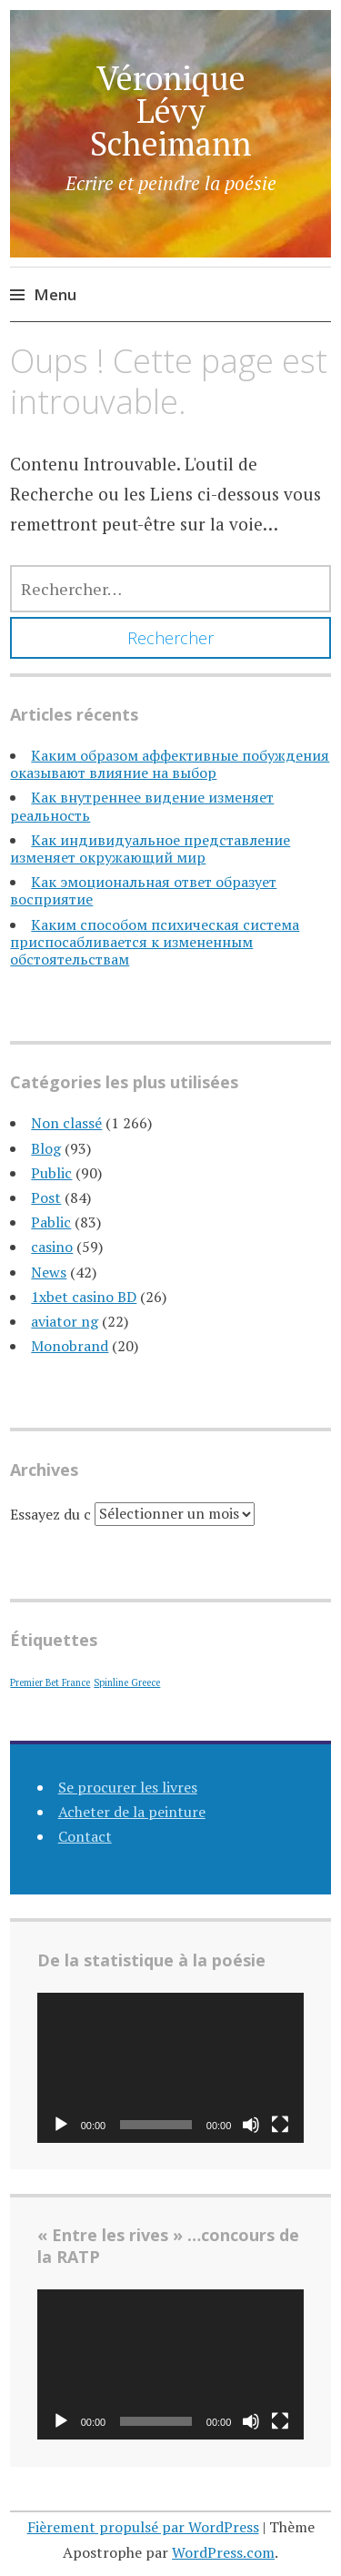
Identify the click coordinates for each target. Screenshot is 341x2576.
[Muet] (251, 2125)
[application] (171, 2068)
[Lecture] (61, 2125)
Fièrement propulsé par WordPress (143, 2527)
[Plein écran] (280, 2125)
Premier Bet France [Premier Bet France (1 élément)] (50, 1682)
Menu (55, 294)
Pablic (51, 1222)
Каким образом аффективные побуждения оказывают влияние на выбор (169, 764)
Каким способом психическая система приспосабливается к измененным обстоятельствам (154, 941)
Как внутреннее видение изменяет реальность (142, 805)
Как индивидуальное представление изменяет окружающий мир (150, 848)
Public (51, 1173)
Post (46, 1197)
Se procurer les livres (127, 1787)
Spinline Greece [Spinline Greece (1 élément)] (127, 1682)
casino (52, 1247)
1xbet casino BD (83, 1297)
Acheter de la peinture (132, 1812)
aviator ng (64, 1321)
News (48, 1272)
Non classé (66, 1123)
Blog (46, 1148)
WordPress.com (223, 2552)
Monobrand (69, 1346)
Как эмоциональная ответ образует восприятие (143, 890)
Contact (85, 1836)
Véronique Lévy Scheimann (171, 110)
